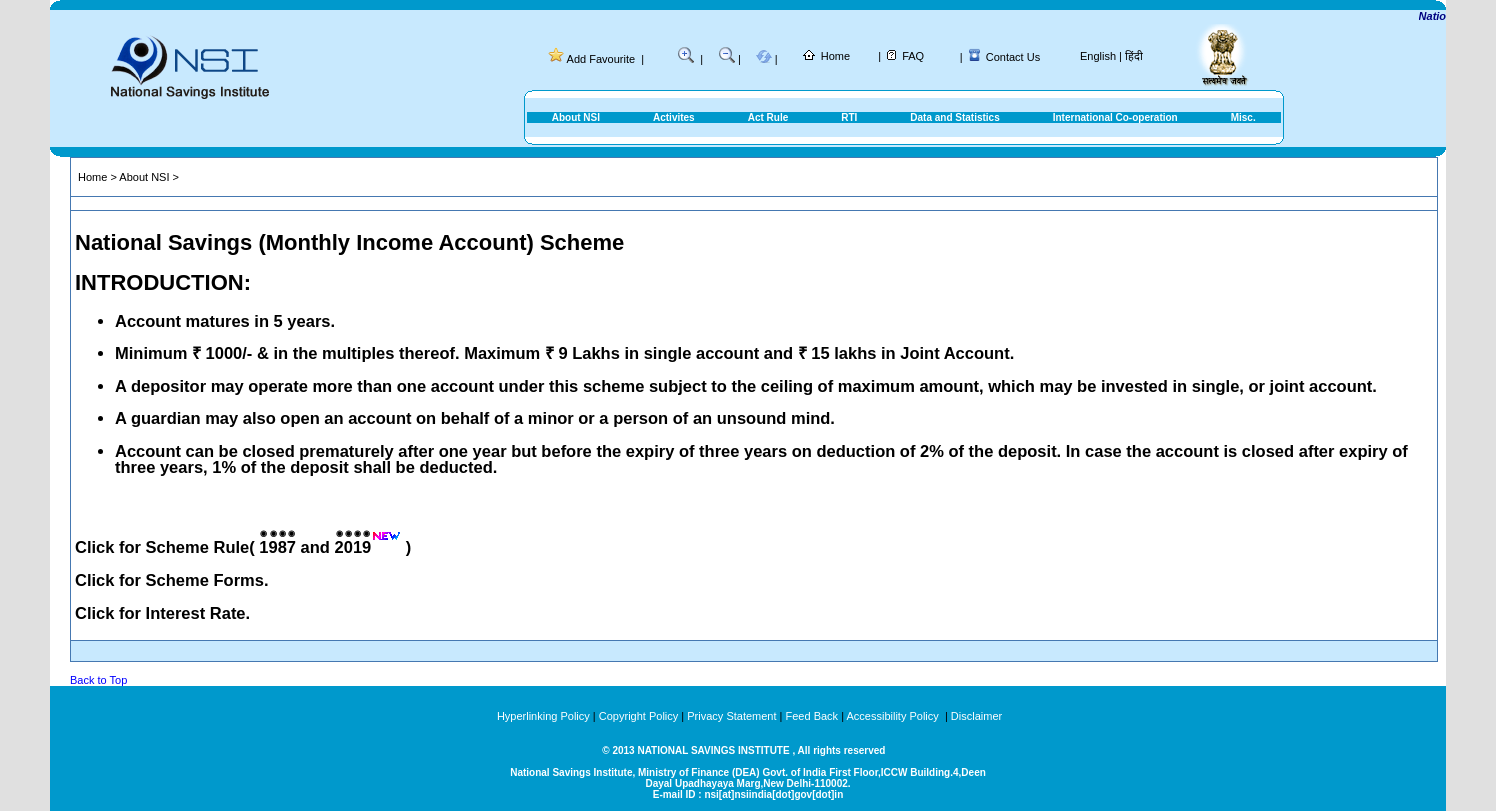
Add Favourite (601, 59)
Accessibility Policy (893, 716)
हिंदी (1134, 56)
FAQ (913, 56)
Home (835, 56)
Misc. (1243, 117)
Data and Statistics (954, 117)
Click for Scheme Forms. (171, 580)
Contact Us (1013, 57)
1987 (277, 547)
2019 (353, 547)
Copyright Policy (638, 716)
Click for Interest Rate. (162, 613)
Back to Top (98, 680)
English (1098, 56)
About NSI (576, 117)
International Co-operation (1115, 117)
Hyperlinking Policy (543, 716)
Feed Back (812, 716)
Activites (674, 117)
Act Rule (768, 117)
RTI (849, 117)
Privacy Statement (731, 716)
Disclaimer (976, 716)
